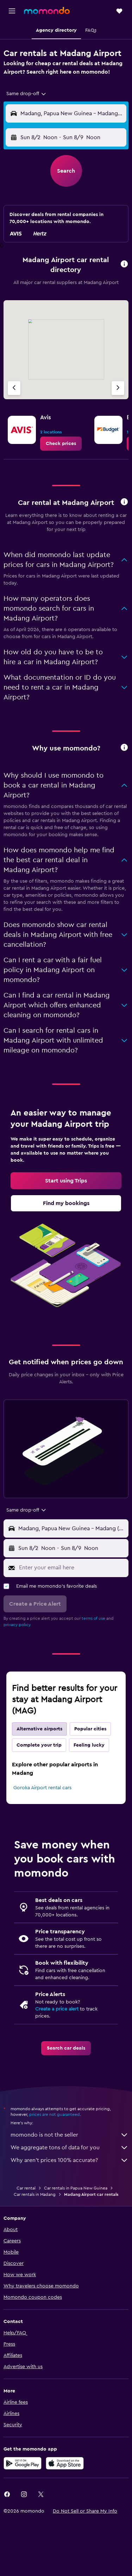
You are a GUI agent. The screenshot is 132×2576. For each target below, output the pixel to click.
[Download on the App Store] (65, 2463)
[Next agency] (118, 388)
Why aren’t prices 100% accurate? (69, 2160)
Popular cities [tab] (90, 1728)
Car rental (26, 2188)
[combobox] (27, 93)
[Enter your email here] (72, 1568)
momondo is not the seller (69, 2135)
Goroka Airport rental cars (42, 1787)
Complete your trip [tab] (39, 1745)
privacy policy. (17, 1625)
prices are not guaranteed (54, 2114)
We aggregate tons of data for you (69, 2147)
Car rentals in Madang (35, 2194)
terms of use (93, 1618)
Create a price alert (56, 2009)
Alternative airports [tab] (39, 1728)
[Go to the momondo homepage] (47, 10)
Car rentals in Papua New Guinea (75, 2188)
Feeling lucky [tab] (89, 1745)
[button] (12, 11)
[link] (61, 444)
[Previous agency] (14, 388)
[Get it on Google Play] (23, 2463)
